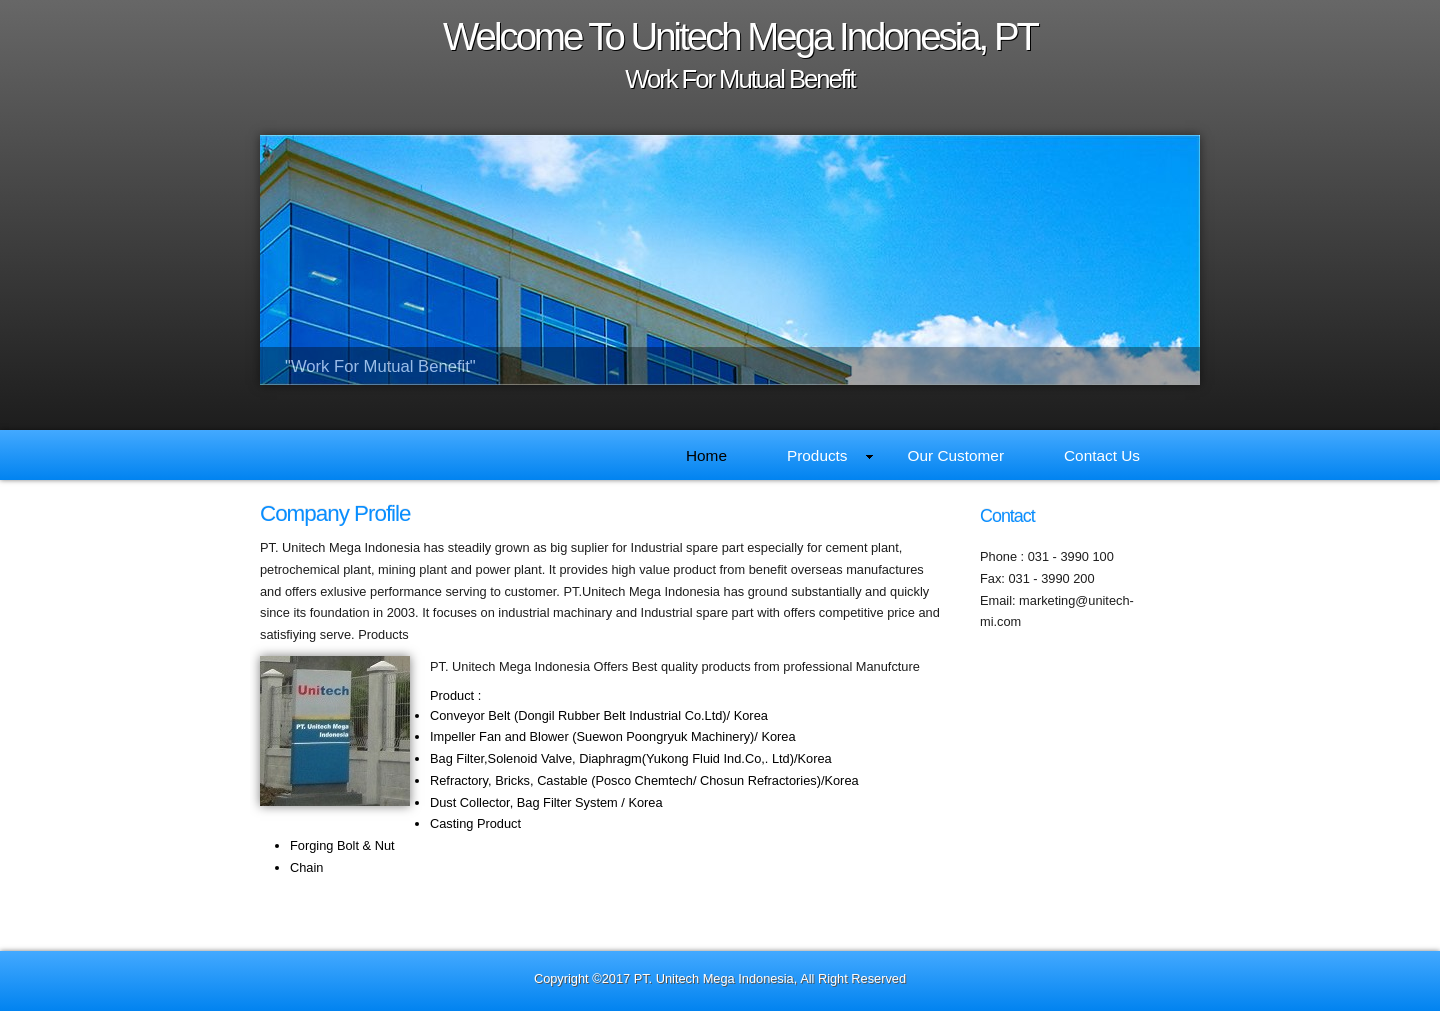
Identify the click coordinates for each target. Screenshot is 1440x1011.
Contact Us (1102, 455)
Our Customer (956, 455)
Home (706, 455)
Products (830, 455)
